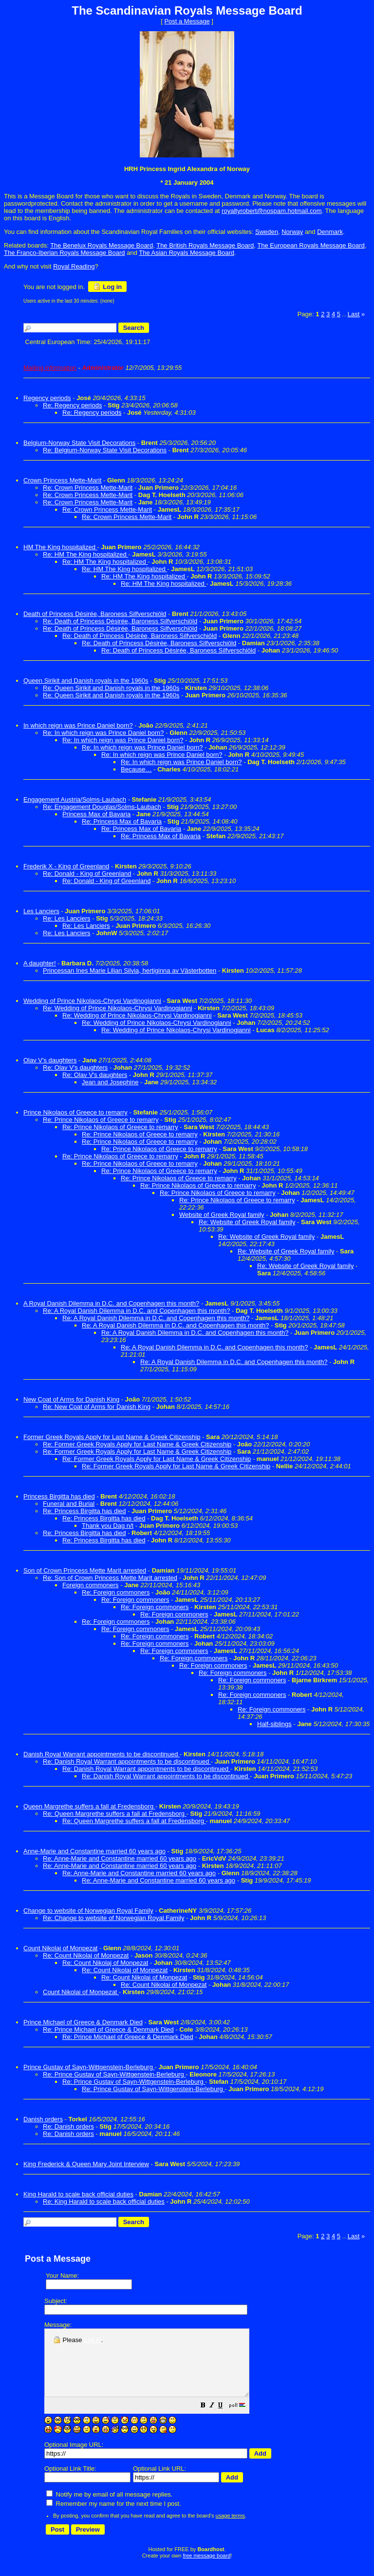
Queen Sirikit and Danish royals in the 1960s (86, 680)
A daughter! (39, 963)
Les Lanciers (41, 911)
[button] (227, 2419)
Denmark (330, 231)
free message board (206, 2569)
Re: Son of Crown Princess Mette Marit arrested (110, 1577)
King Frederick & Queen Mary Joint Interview (86, 2164)
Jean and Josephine (110, 1082)
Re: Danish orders (68, 2126)
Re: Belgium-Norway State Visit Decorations (105, 450)
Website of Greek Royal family (221, 1214)
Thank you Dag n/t (107, 1525)
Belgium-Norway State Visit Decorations (79, 442)
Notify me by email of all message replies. (109, 2507)
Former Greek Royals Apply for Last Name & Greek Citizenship (111, 1437)
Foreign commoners (90, 1585)
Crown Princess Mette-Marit (62, 480)
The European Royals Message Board (310, 245)
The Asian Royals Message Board (186, 252)
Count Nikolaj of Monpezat (60, 1948)
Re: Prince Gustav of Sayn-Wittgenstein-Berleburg (114, 2074)
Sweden (266, 231)
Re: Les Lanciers (67, 918)
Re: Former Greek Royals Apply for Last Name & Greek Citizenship (137, 1444)
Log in (107, 286)
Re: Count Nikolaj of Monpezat (86, 1955)
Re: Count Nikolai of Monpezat (144, 1977)
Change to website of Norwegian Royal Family (88, 1910)
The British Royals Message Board (205, 245)
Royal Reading (73, 266)
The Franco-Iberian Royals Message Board (64, 252)
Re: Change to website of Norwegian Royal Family (113, 1918)
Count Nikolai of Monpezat (81, 1992)
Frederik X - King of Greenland (66, 866)
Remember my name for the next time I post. (113, 2516)
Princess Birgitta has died (59, 1496)
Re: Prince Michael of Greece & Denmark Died (108, 2029)
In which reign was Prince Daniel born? (78, 725)
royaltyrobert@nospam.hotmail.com (271, 210)
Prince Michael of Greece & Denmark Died (83, 2022)
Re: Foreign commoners (116, 1592)
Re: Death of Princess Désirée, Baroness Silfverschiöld (120, 621)
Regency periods (47, 398)
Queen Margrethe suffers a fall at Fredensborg (89, 1806)
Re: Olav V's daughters (75, 1067)
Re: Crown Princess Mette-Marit (87, 487)
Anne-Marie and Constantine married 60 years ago (94, 1851)
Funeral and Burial (68, 1503)
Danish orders (43, 2119)
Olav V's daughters (49, 1060)
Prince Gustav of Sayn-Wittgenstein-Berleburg (89, 2067)
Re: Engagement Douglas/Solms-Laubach (102, 806)
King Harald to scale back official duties (78, 2194)
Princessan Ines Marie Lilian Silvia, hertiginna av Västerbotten (129, 970)
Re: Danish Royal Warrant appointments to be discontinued (127, 1761)
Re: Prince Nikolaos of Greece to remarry (101, 1119)
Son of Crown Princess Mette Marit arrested (84, 1570)
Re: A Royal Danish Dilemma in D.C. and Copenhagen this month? (136, 1310)
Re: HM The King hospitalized (85, 554)
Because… (136, 769)
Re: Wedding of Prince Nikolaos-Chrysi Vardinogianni (117, 1008)
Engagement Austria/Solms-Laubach (74, 799)
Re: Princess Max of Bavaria (122, 821)
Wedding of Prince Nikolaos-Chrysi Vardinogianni (92, 1000)
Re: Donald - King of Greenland (87, 873)
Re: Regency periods (72, 405)
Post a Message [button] (186, 21)
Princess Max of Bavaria (96, 814)
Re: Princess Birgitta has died (84, 1511)
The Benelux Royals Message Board (101, 245)
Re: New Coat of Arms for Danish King (96, 1406)
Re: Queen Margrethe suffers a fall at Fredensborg (115, 1813)
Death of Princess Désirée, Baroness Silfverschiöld (94, 613)
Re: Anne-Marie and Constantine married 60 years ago (119, 1858)
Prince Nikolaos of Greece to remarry (75, 1112)
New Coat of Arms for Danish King (71, 1399)
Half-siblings (274, 1724)
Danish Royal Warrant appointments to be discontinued (101, 1754)
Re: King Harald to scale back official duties (104, 2201)
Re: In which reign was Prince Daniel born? (103, 732)
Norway (292, 231)
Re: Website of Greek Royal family (247, 1222)
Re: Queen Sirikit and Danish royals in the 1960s (111, 688)
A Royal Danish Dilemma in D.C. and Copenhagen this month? (111, 1303)
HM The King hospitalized (60, 547)
